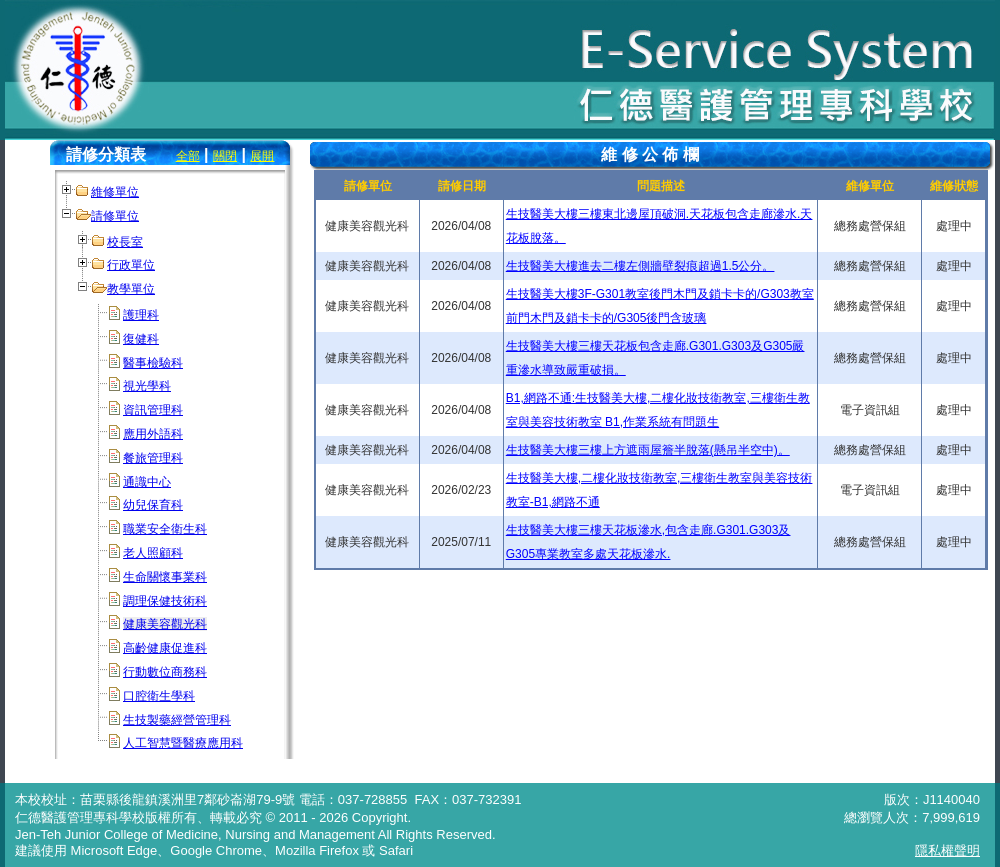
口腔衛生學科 (159, 696)
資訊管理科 (153, 410)
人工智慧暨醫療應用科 (183, 743)
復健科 (141, 339)
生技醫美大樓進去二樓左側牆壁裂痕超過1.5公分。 (640, 266)
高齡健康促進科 (165, 648)
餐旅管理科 (153, 458)
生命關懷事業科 (165, 577)
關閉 (225, 156)
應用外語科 (153, 434)
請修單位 (115, 216)
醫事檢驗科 (153, 363)
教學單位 (131, 289)
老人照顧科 (153, 553)
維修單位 (115, 192)
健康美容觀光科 (165, 624)
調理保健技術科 (165, 601)
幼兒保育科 (153, 505)
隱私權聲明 (947, 850)
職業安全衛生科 (165, 529)
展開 (262, 156)
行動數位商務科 (165, 672)
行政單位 (131, 265)
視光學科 (147, 386)
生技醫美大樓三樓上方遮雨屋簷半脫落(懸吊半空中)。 (648, 450)
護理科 (141, 315)
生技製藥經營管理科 (177, 720)
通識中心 (147, 482)
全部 (188, 156)
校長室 (125, 242)
